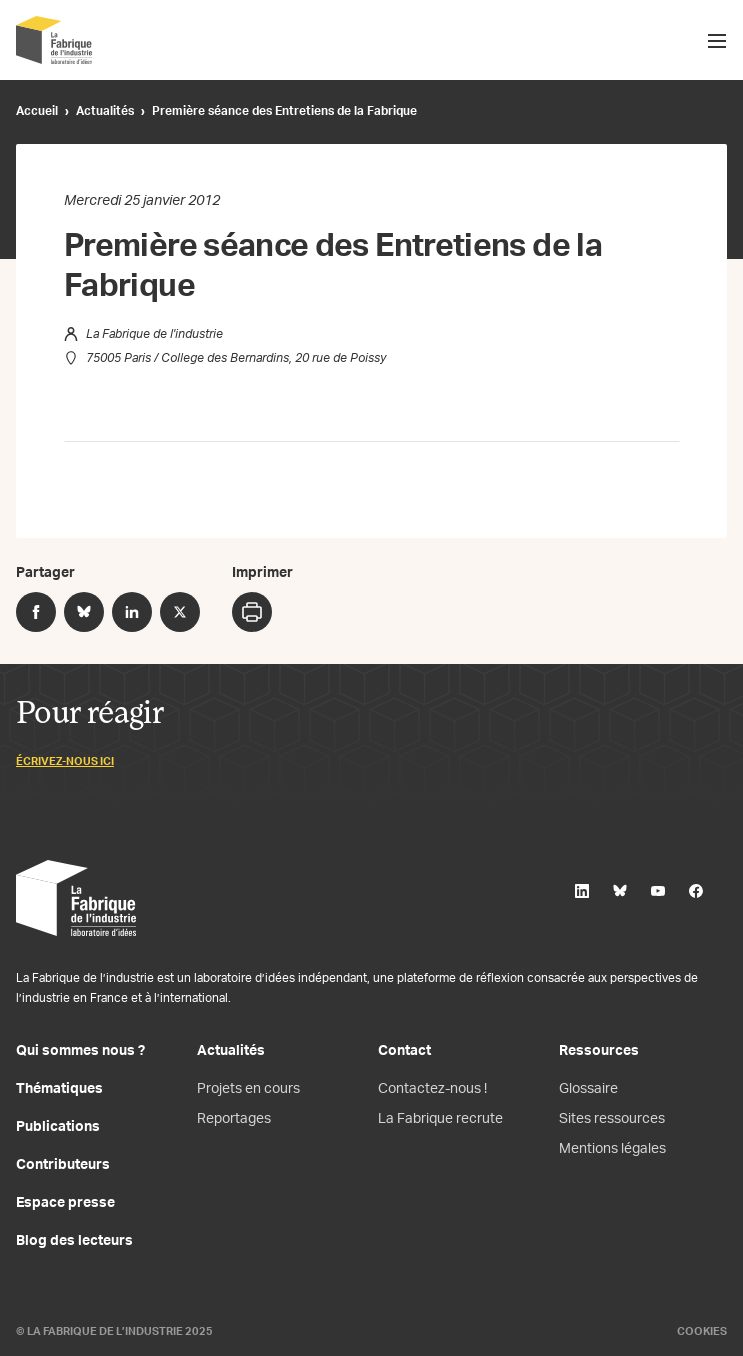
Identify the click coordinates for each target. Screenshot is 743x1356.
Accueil (37, 111)
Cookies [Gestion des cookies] (702, 1331)
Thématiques (59, 1089)
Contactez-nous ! (432, 1089)
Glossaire (588, 1089)
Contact (404, 1051)
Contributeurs (63, 1165)
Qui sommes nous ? (80, 1051)
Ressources (599, 1051)
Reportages (234, 1119)
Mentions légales (612, 1149)
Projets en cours (248, 1089)
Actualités (105, 111)
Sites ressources (612, 1119)
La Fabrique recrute (440, 1119)
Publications (58, 1127)
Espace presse (65, 1203)
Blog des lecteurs (74, 1241)
